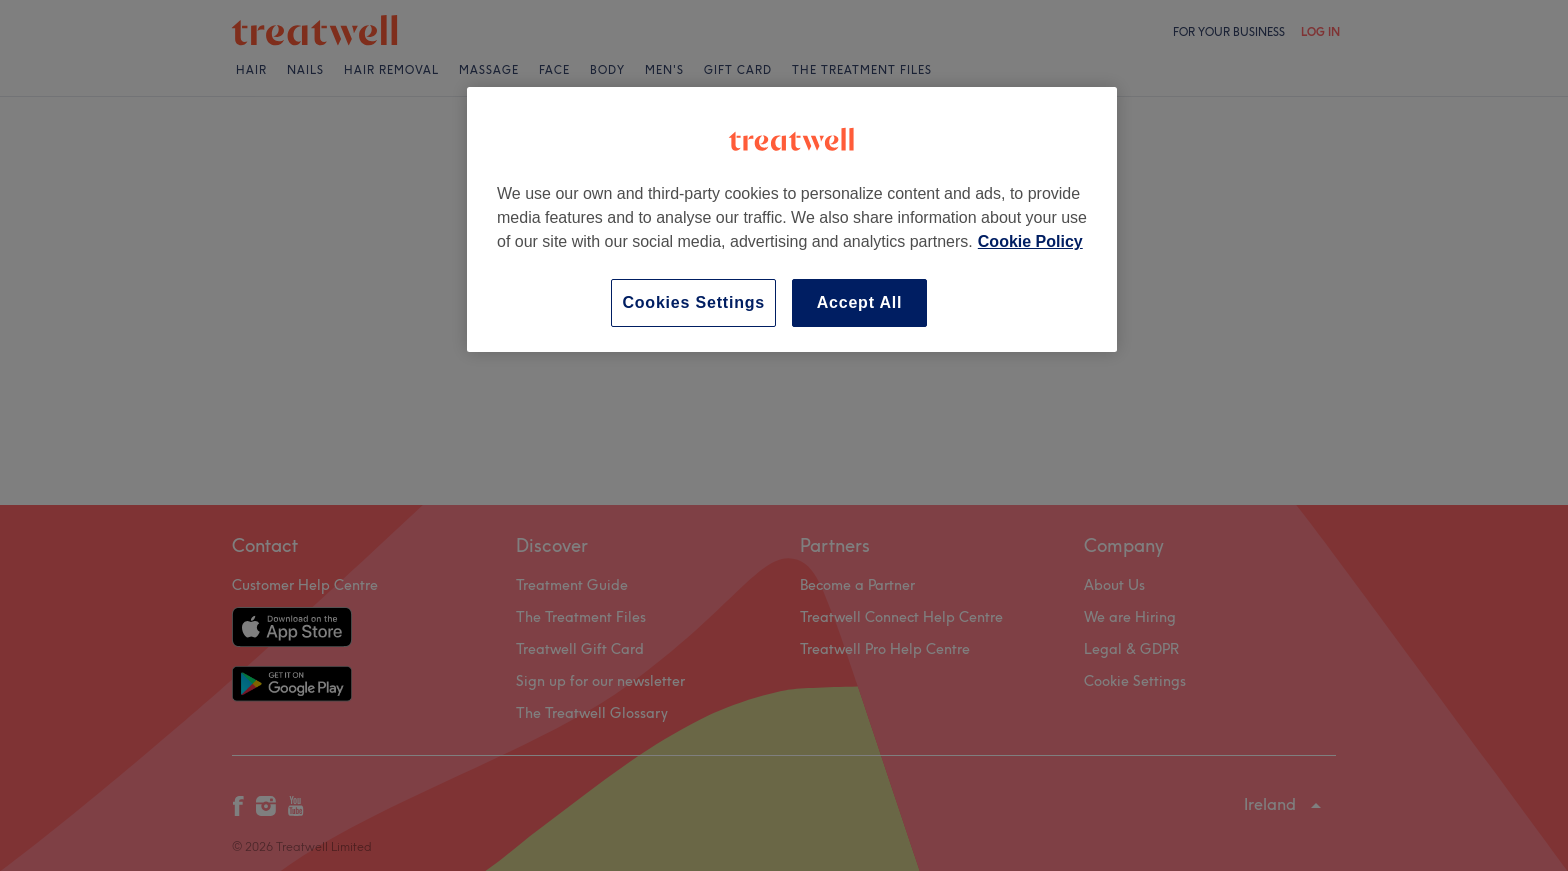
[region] (792, 219)
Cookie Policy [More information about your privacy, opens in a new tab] (1030, 241)
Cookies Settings (693, 302)
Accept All (860, 302)
